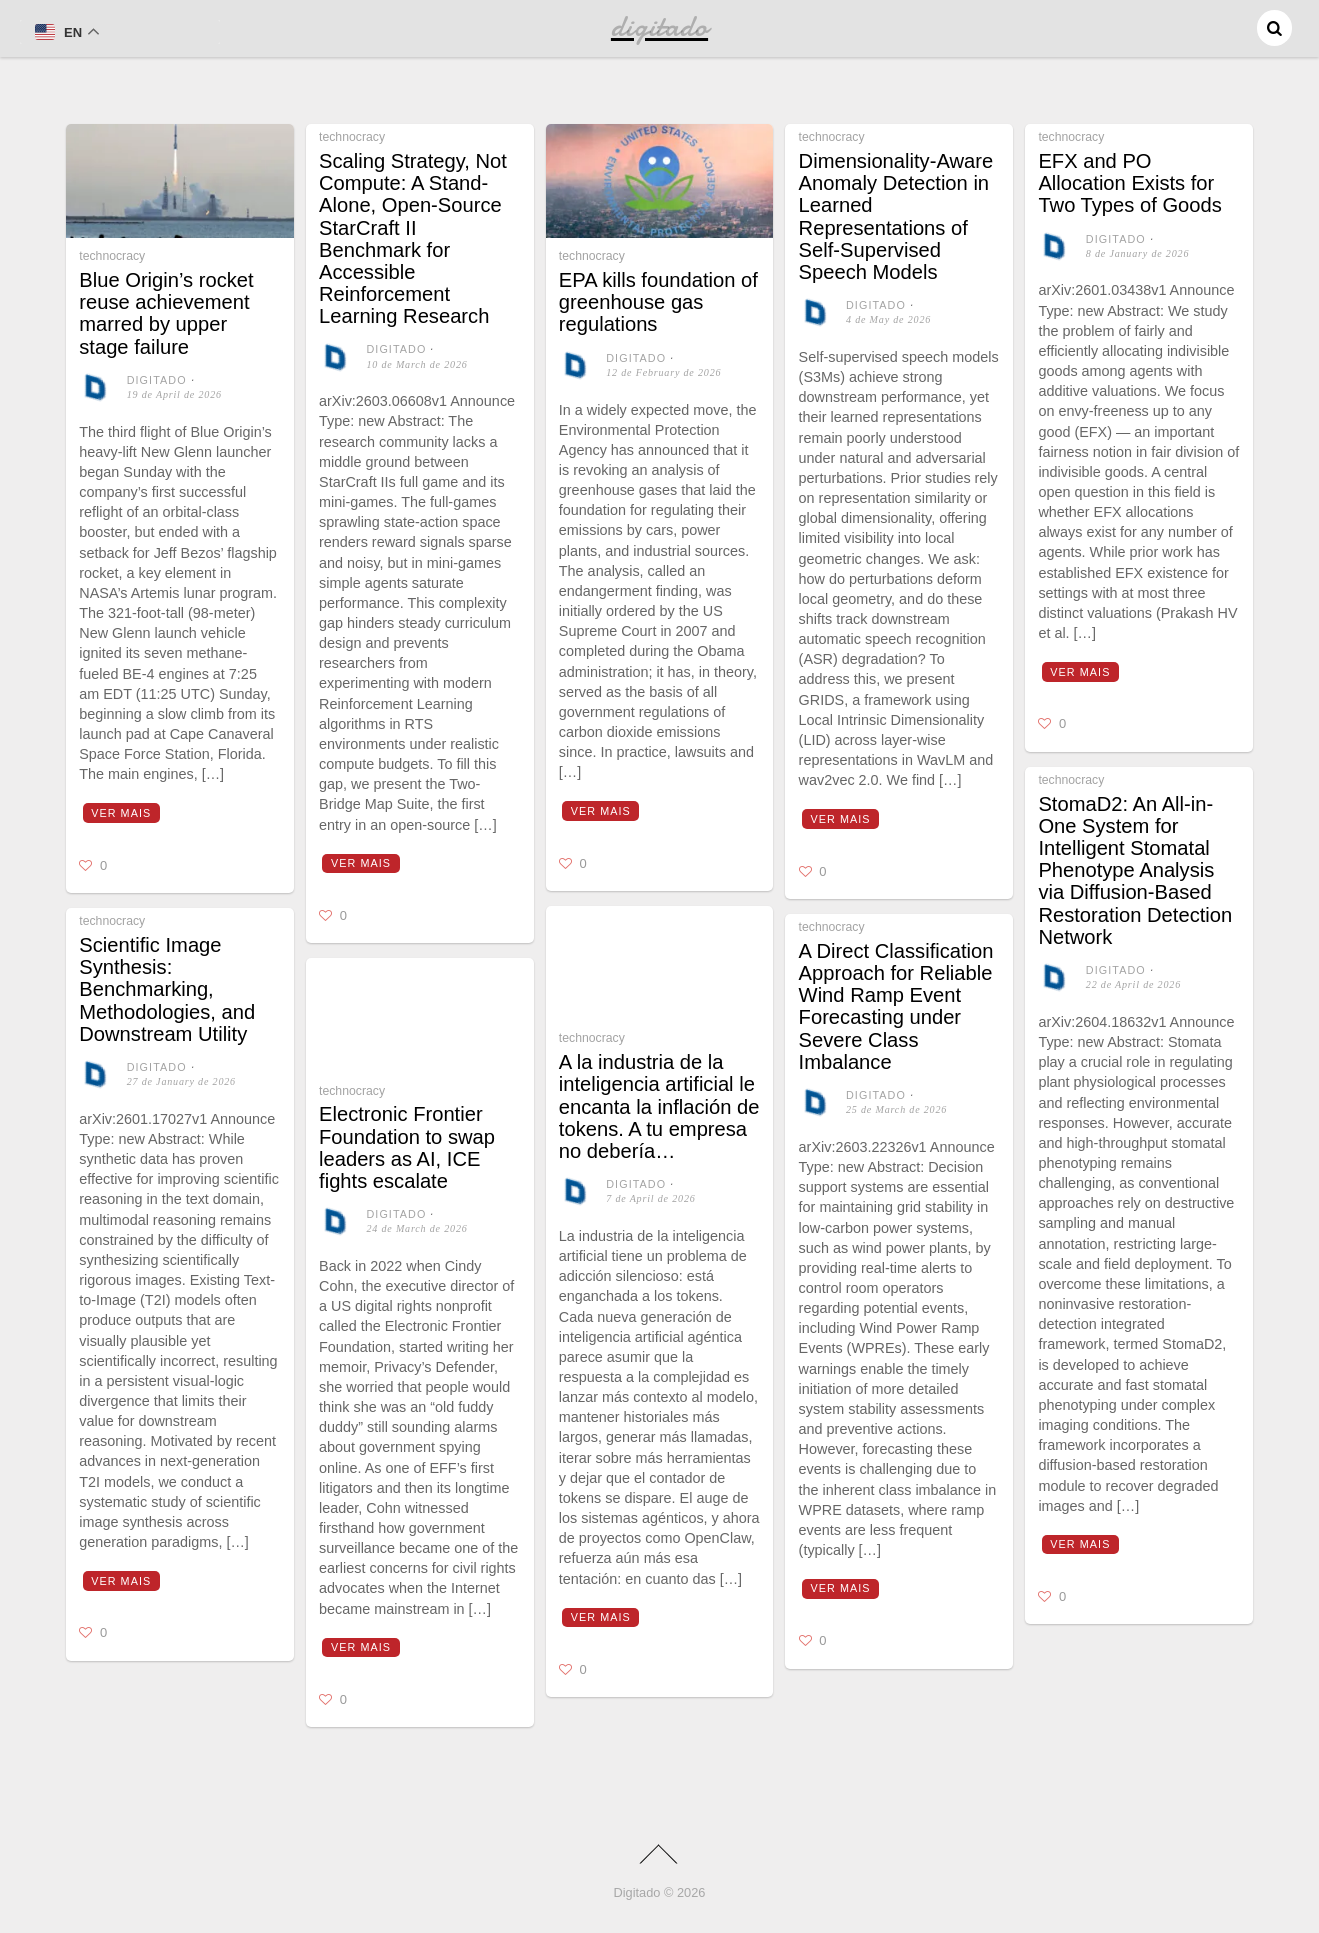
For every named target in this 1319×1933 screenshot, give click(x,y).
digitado (157, 380)
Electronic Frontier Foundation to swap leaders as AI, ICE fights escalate (407, 1147)
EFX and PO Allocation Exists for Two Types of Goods (1129, 183)
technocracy (112, 256)
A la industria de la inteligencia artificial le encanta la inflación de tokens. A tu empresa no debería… (659, 1106)
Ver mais (121, 813)
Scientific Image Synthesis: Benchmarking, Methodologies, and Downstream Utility (167, 989)
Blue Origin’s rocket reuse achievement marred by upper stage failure (166, 313)
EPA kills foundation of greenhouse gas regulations (658, 302)
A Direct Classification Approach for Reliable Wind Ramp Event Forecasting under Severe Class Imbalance (896, 1006)
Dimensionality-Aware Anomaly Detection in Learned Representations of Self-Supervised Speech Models (896, 216)
